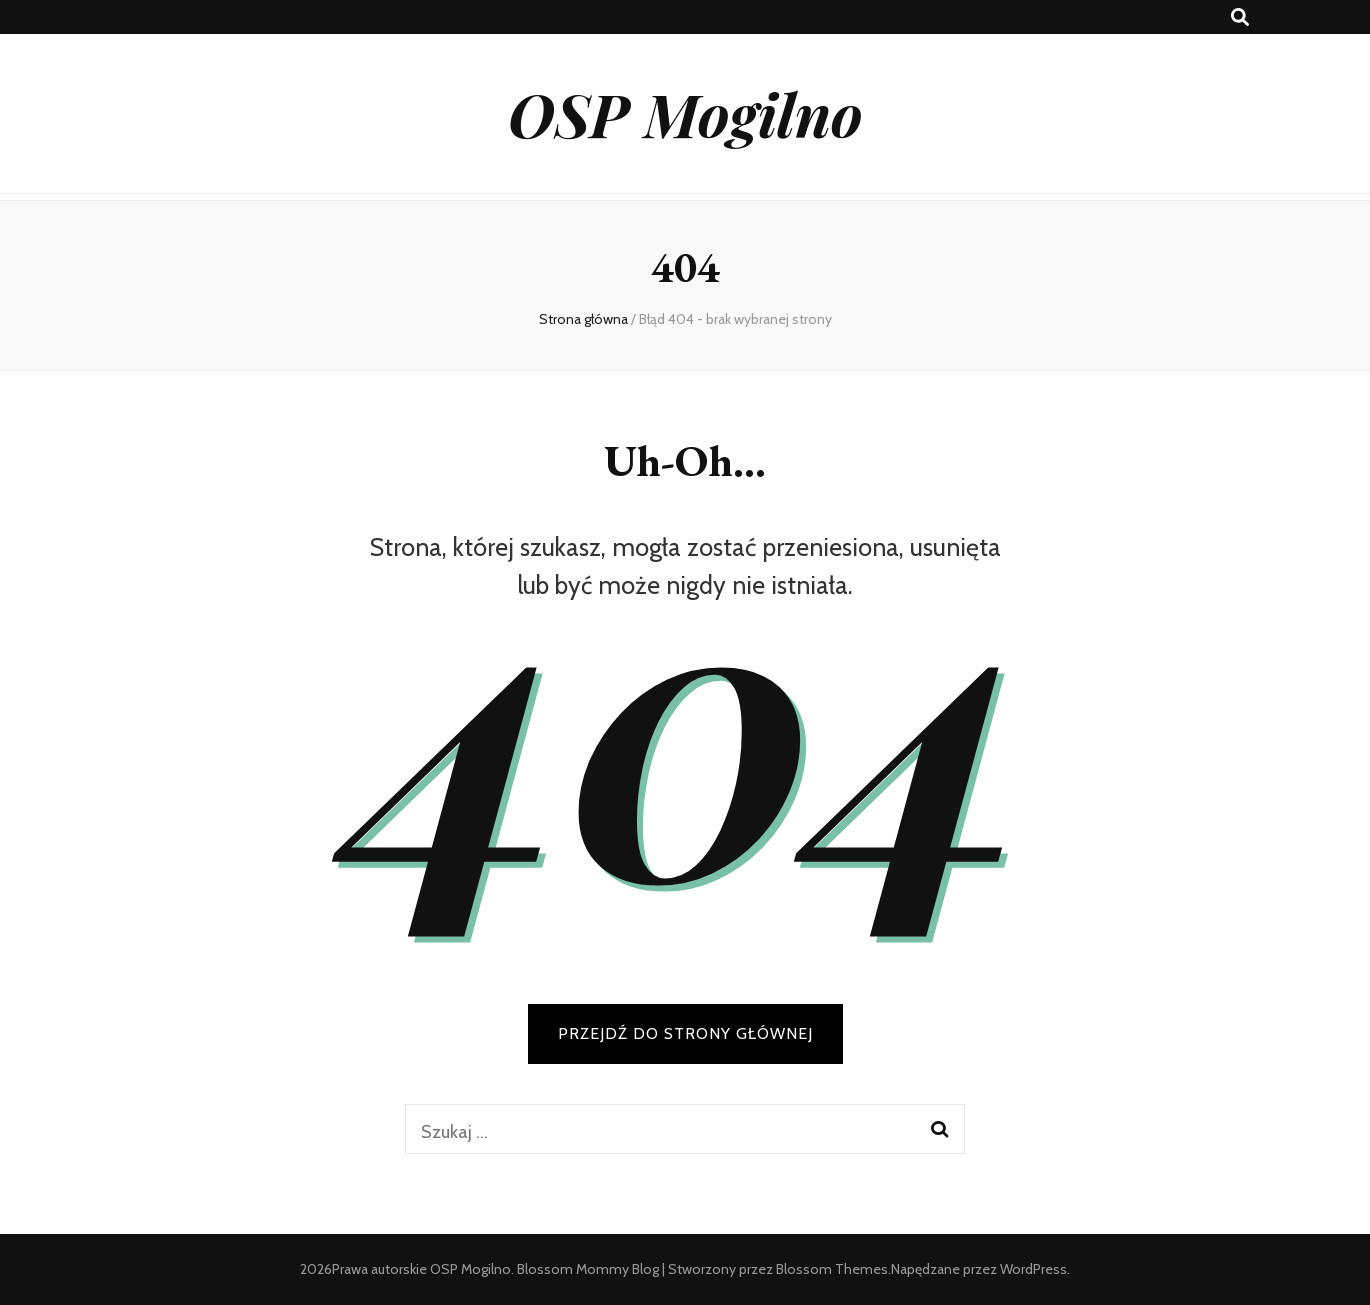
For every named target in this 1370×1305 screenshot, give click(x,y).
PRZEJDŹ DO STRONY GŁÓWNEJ (685, 1033)
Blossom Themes (832, 1269)
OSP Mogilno (685, 113)
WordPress (1033, 1269)
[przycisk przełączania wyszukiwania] (1240, 17)
